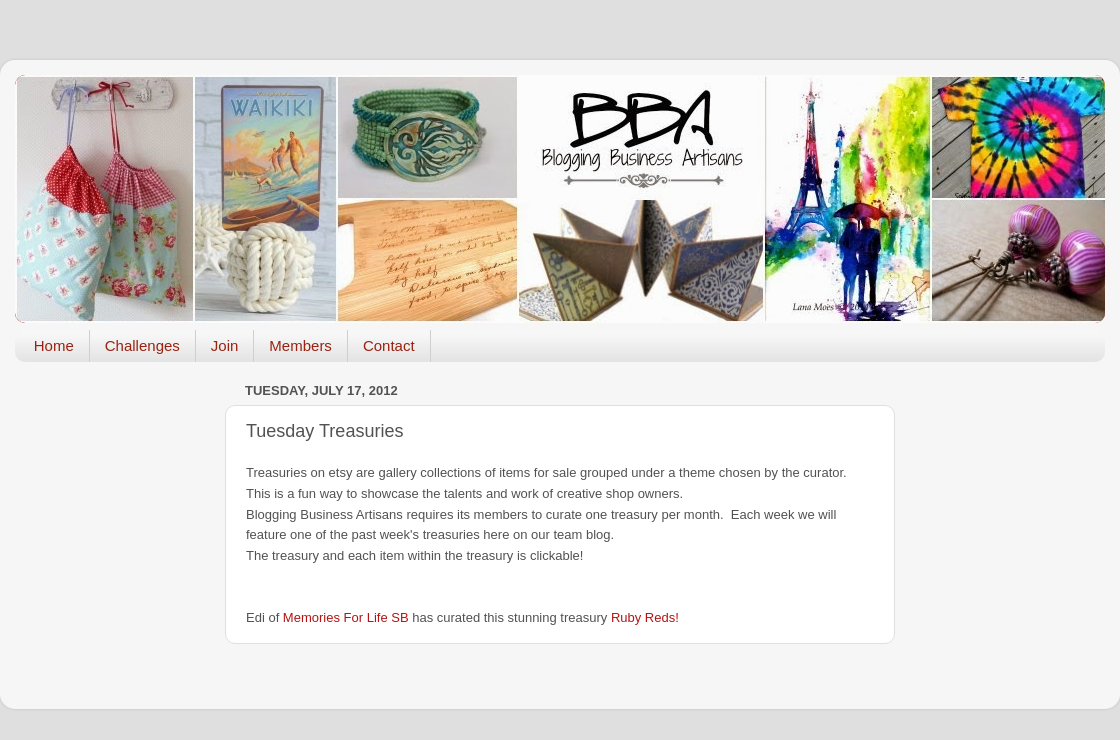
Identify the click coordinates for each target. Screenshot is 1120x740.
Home (54, 345)
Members (300, 345)
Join (225, 345)
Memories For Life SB (346, 617)
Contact (389, 345)
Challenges (142, 345)
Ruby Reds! (645, 617)
